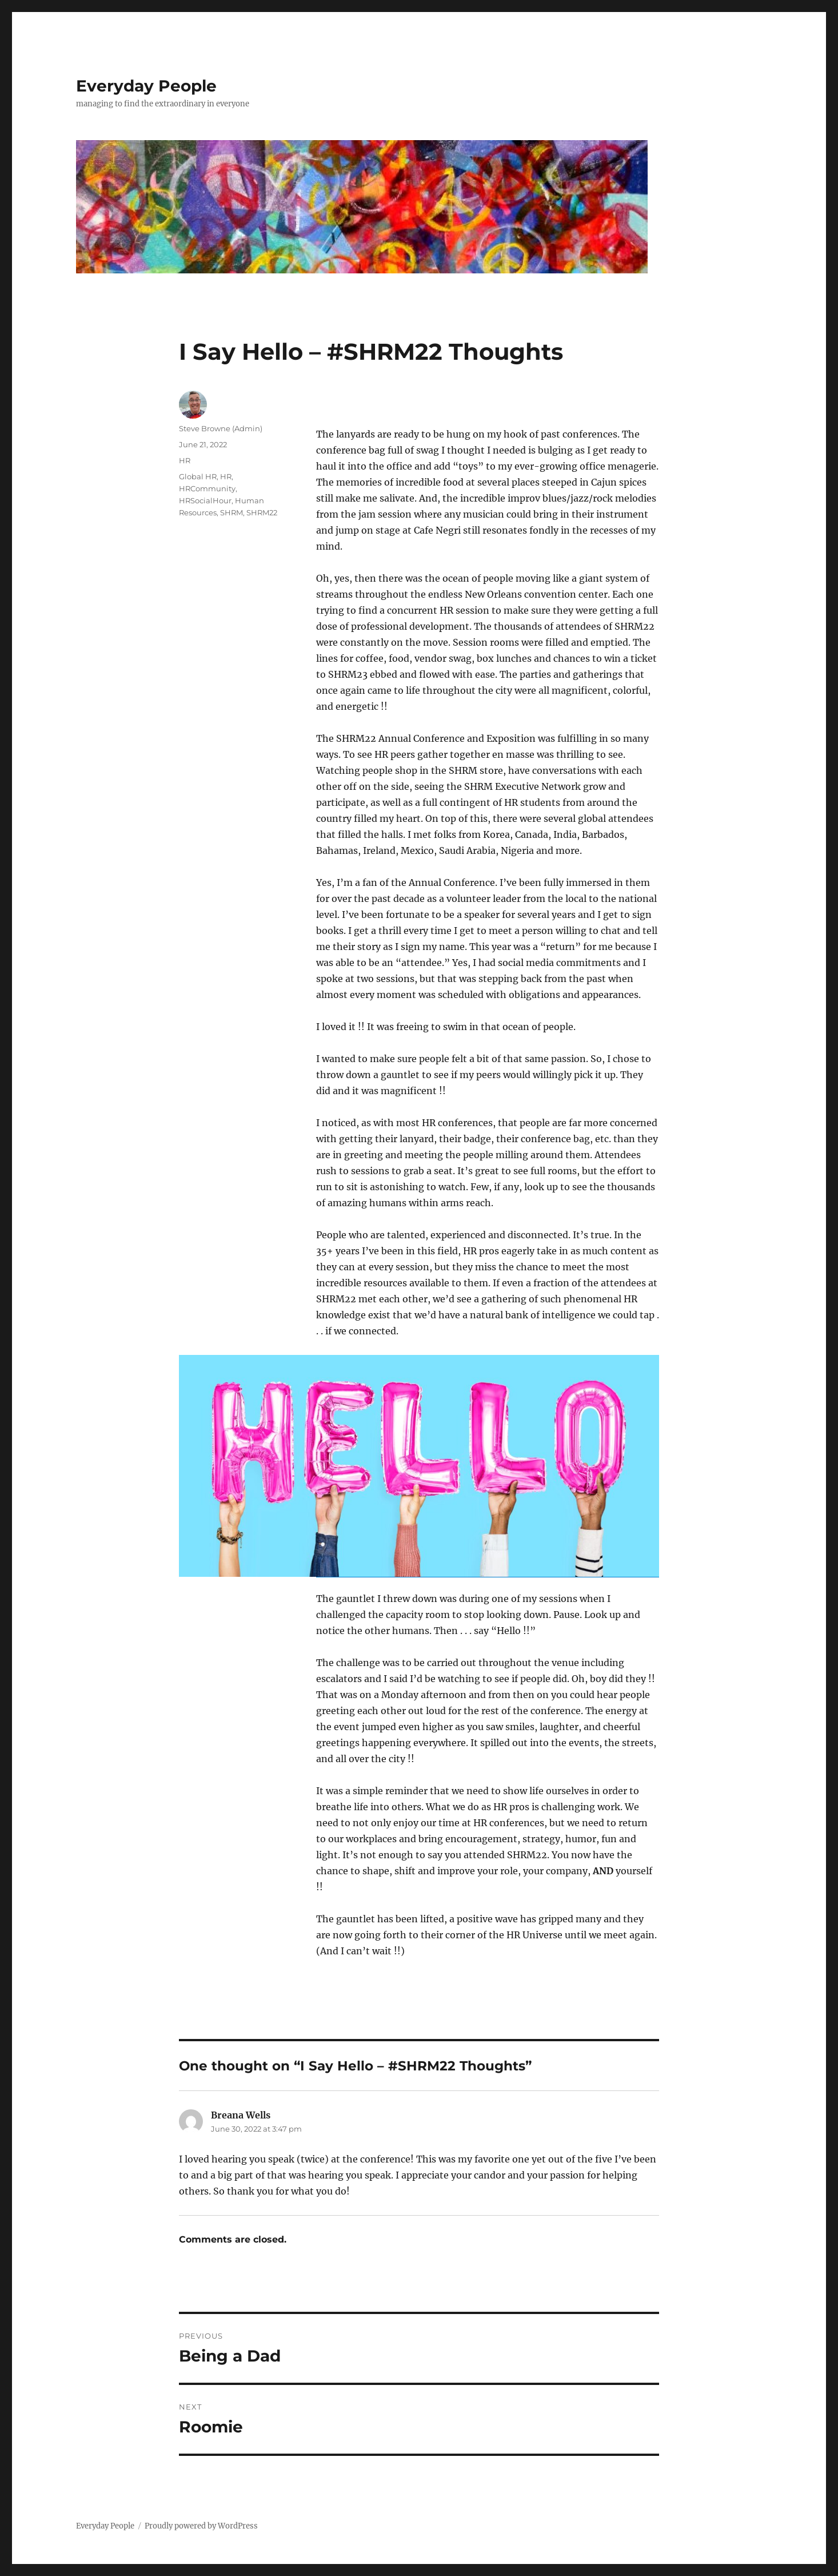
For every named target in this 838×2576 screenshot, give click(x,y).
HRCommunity (207, 488)
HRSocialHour (205, 500)
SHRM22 (261, 512)
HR (184, 460)
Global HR (198, 476)
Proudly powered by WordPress (201, 2526)
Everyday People (146, 86)
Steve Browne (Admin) (220, 428)
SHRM (231, 512)
